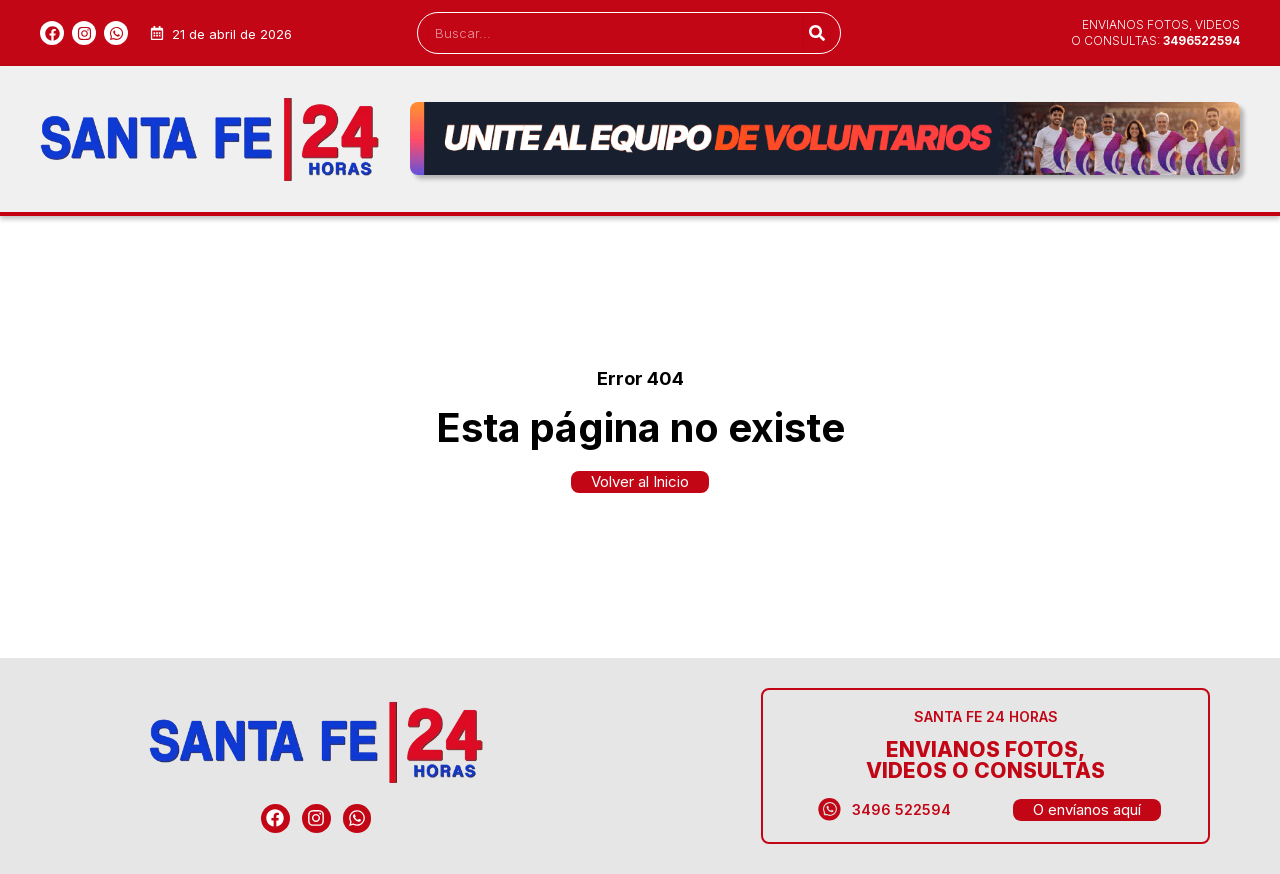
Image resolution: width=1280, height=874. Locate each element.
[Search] (816, 33)
